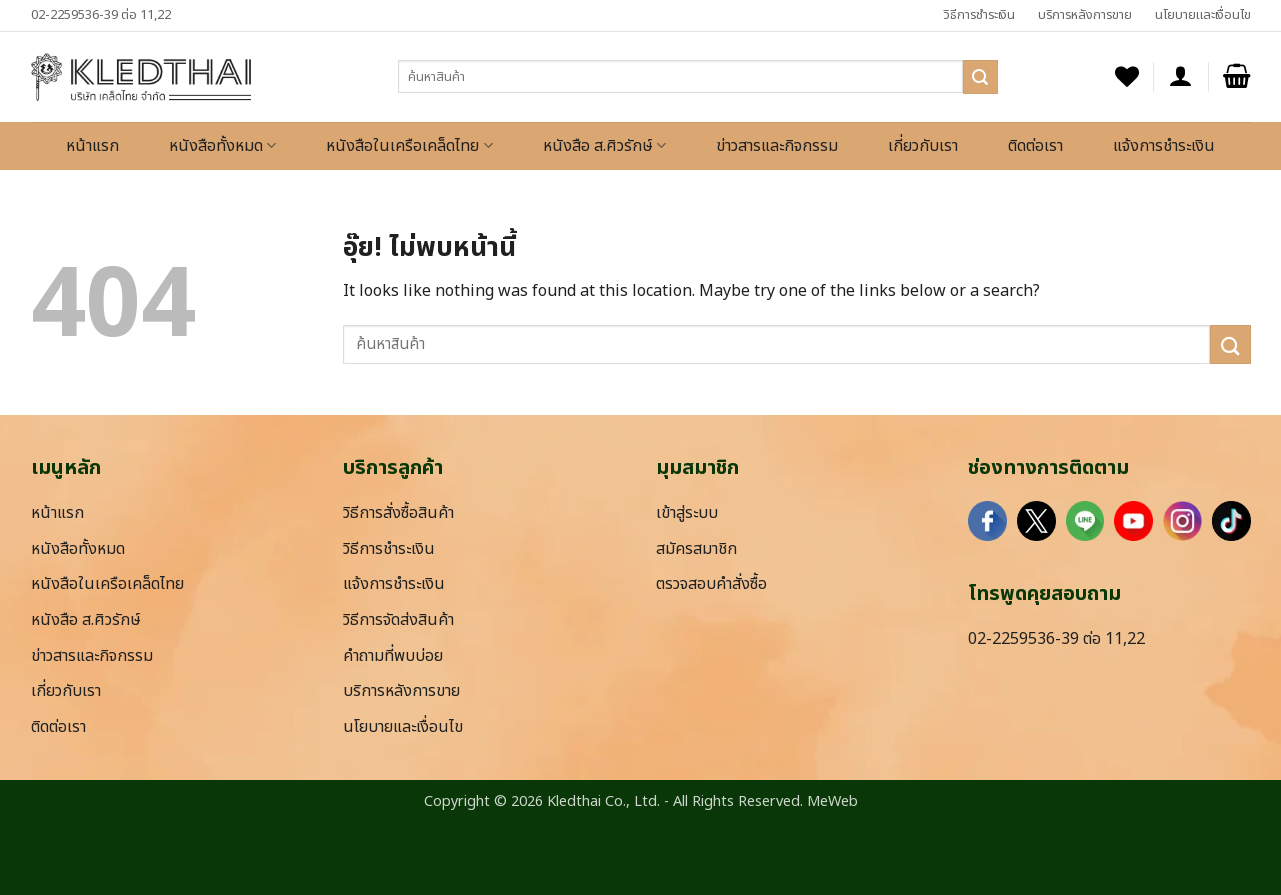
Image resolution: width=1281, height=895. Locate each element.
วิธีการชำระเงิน (979, 15)
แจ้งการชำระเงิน (1164, 146)
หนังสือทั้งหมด (222, 146)
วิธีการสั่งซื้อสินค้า (398, 513)
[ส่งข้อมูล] (980, 77)
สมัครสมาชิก (696, 549)
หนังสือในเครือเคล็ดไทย (409, 146)
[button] (1181, 76)
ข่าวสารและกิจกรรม (777, 146)
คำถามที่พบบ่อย (393, 656)
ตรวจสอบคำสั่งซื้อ (711, 584)
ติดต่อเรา (1035, 146)
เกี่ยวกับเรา (923, 146)
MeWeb (832, 801)
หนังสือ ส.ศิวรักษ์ (604, 146)
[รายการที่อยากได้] (1127, 76)
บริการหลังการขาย (1085, 15)
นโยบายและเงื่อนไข (1203, 15)
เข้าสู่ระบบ (687, 513)
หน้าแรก (92, 146)
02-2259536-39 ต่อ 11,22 (101, 15)
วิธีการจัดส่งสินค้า (398, 620)
